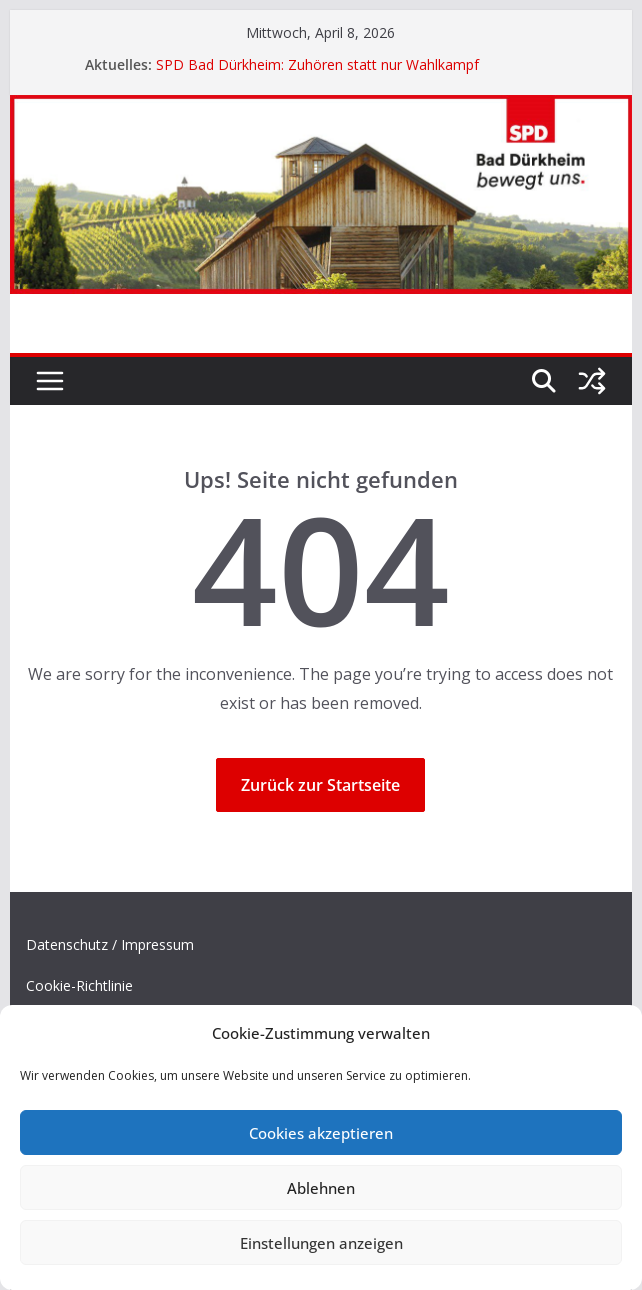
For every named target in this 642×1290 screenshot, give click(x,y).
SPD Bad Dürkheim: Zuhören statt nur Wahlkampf (317, 64)
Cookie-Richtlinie (79, 985)
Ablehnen (321, 1188)
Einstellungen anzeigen (321, 1243)
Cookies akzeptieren (321, 1133)
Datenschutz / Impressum (110, 944)
